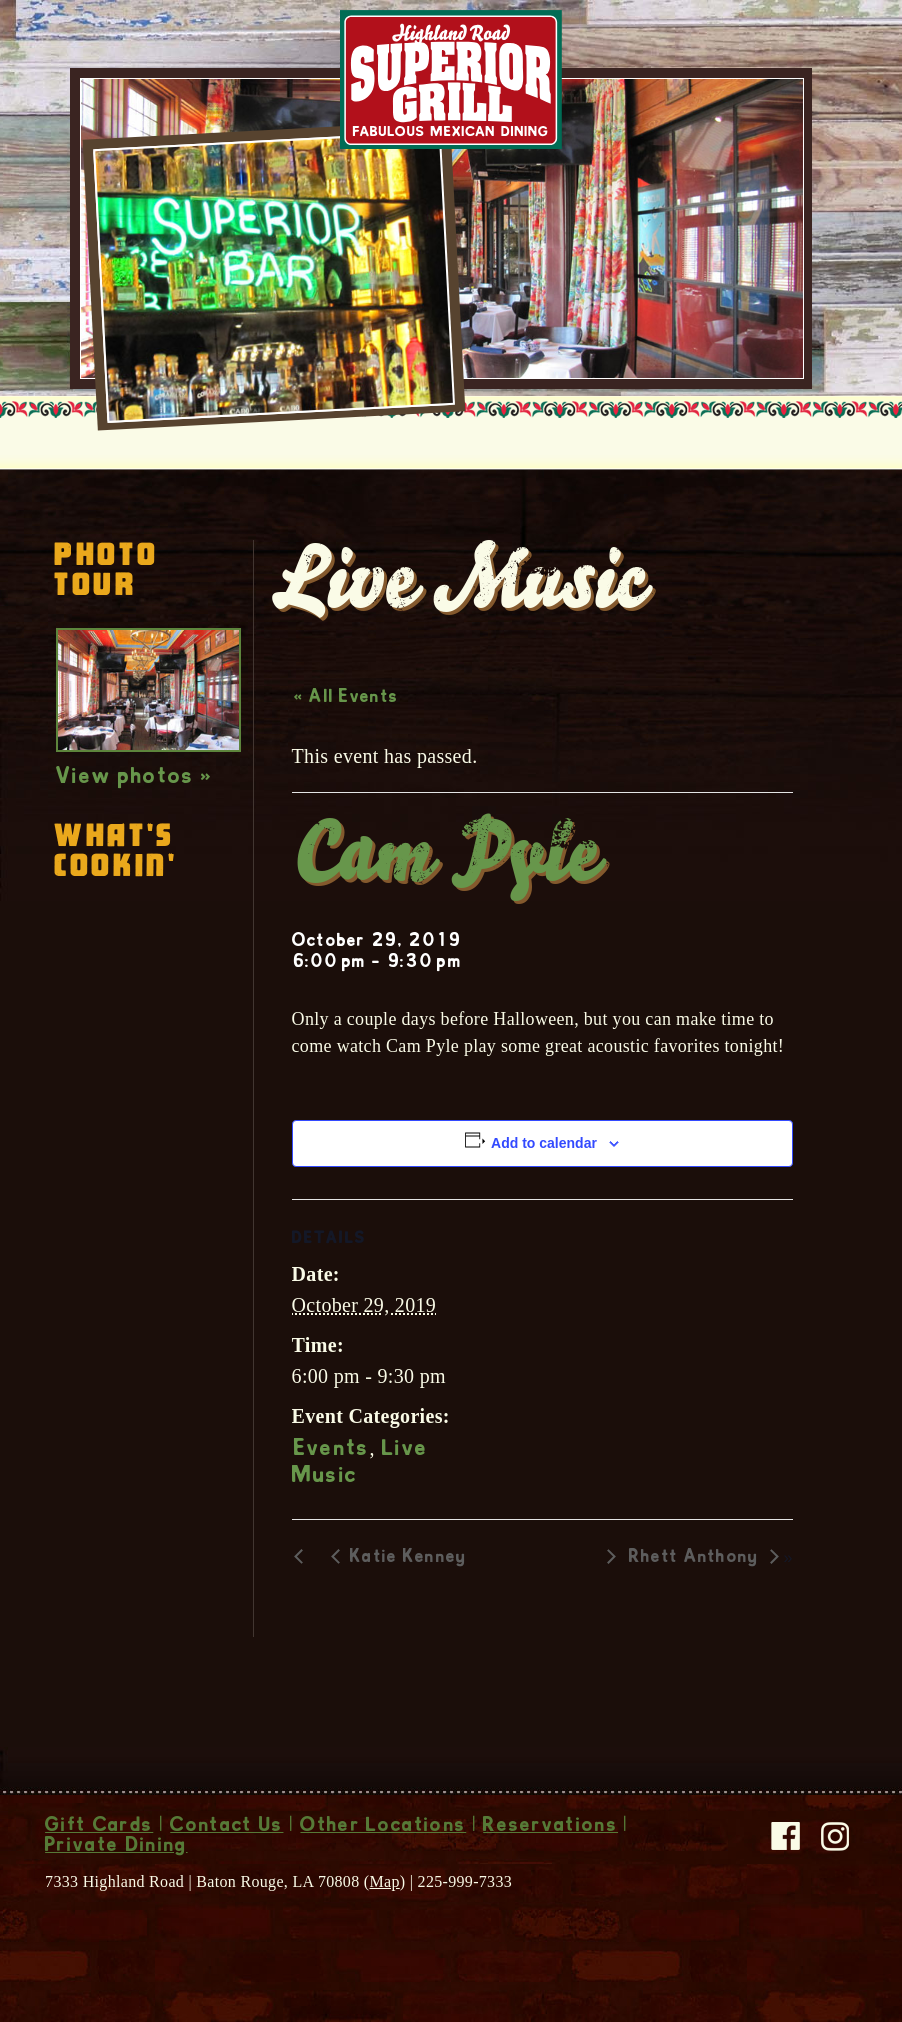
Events (332, 1450)
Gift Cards (99, 1827)
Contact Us (226, 1827)
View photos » (134, 778)
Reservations (550, 1827)
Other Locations (383, 1827)
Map (384, 1881)
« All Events (346, 698)
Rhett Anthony (694, 1558)
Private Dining (116, 1847)
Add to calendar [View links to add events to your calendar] (544, 1143)
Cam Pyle (446, 860)
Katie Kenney (409, 1558)
